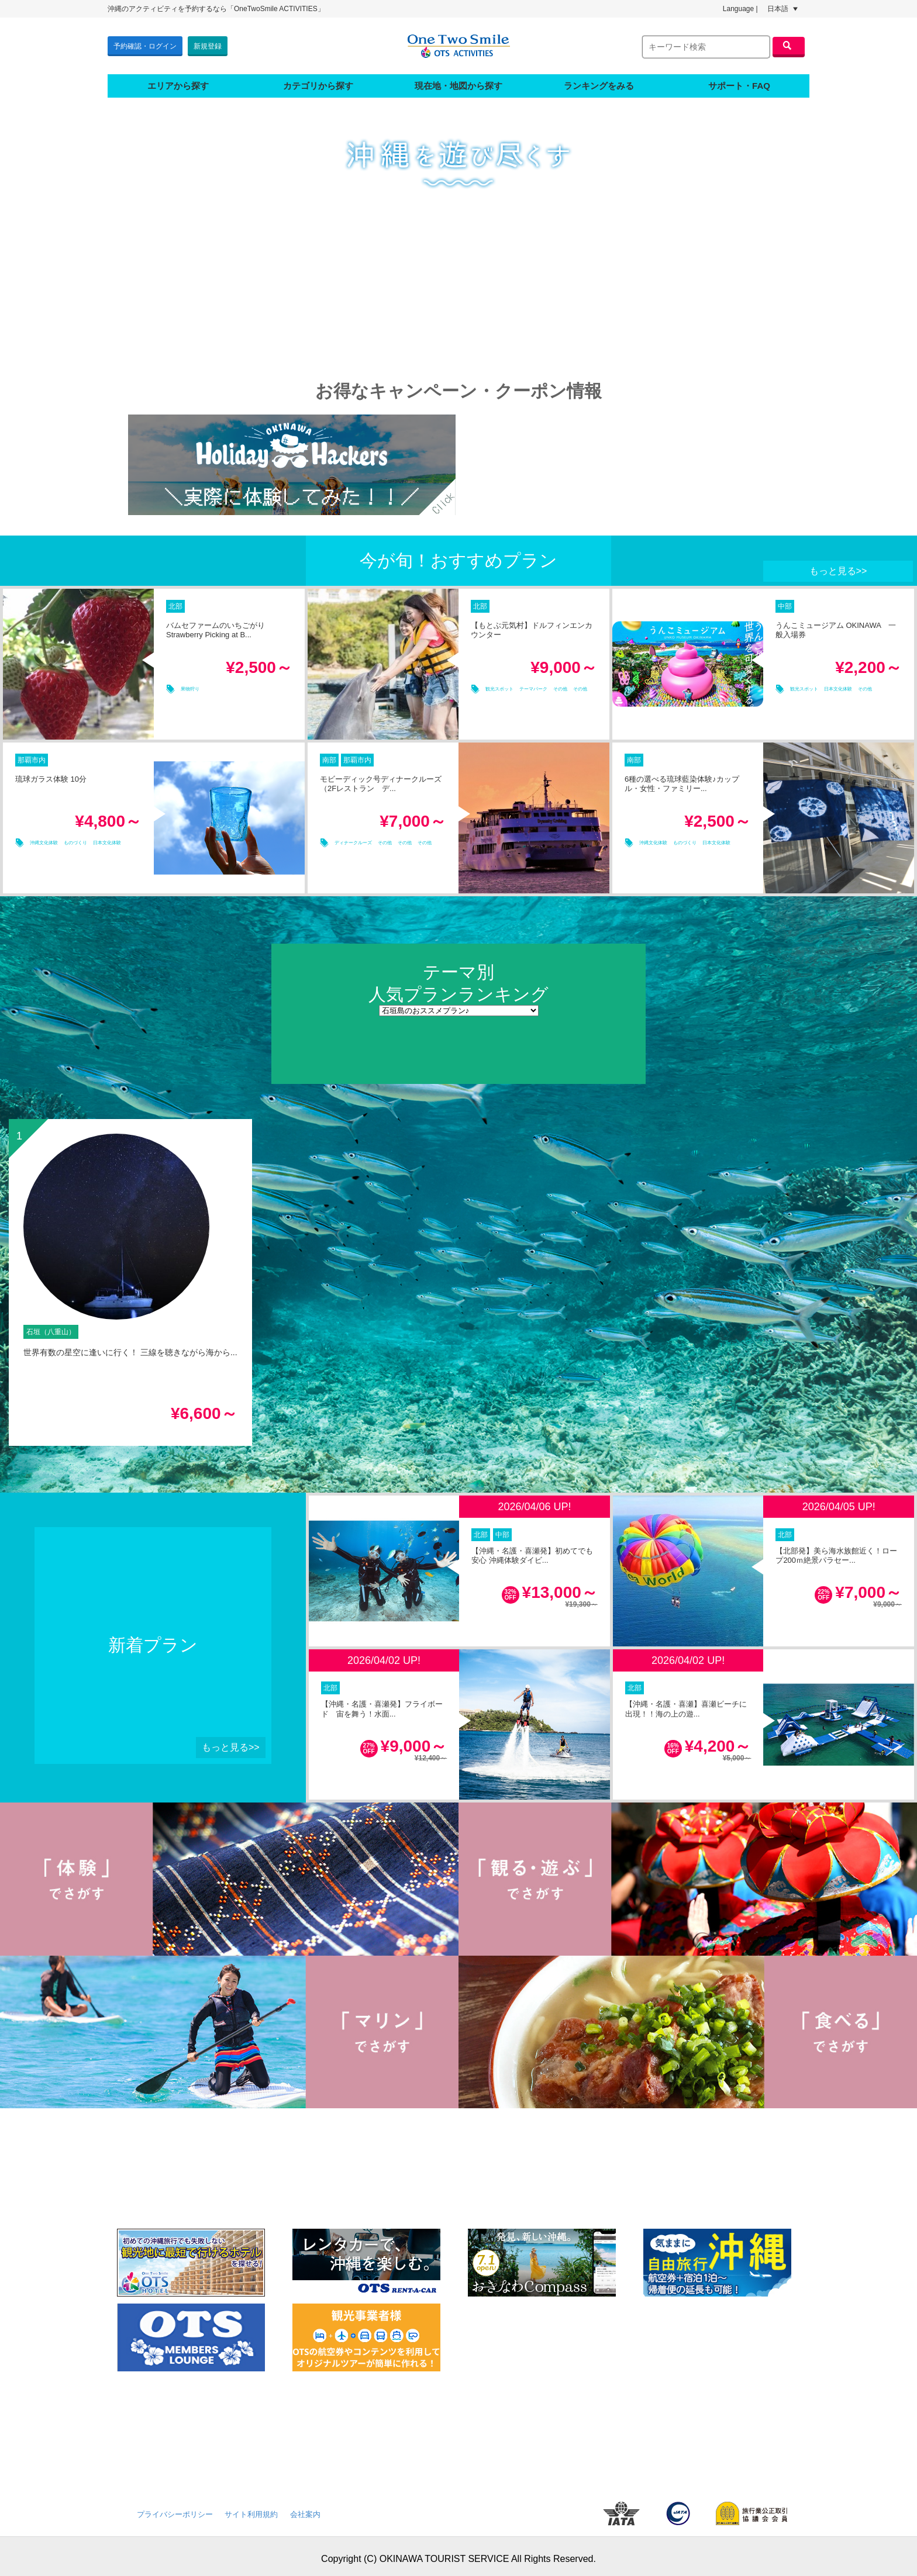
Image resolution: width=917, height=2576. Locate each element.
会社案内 (305, 2509)
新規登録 (208, 43)
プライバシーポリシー (175, 2509)
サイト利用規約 (251, 2509)
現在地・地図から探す (458, 80)
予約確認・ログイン (145, 43)
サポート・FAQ (739, 80)
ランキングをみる (599, 80)
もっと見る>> (838, 566)
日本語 (782, 9)
